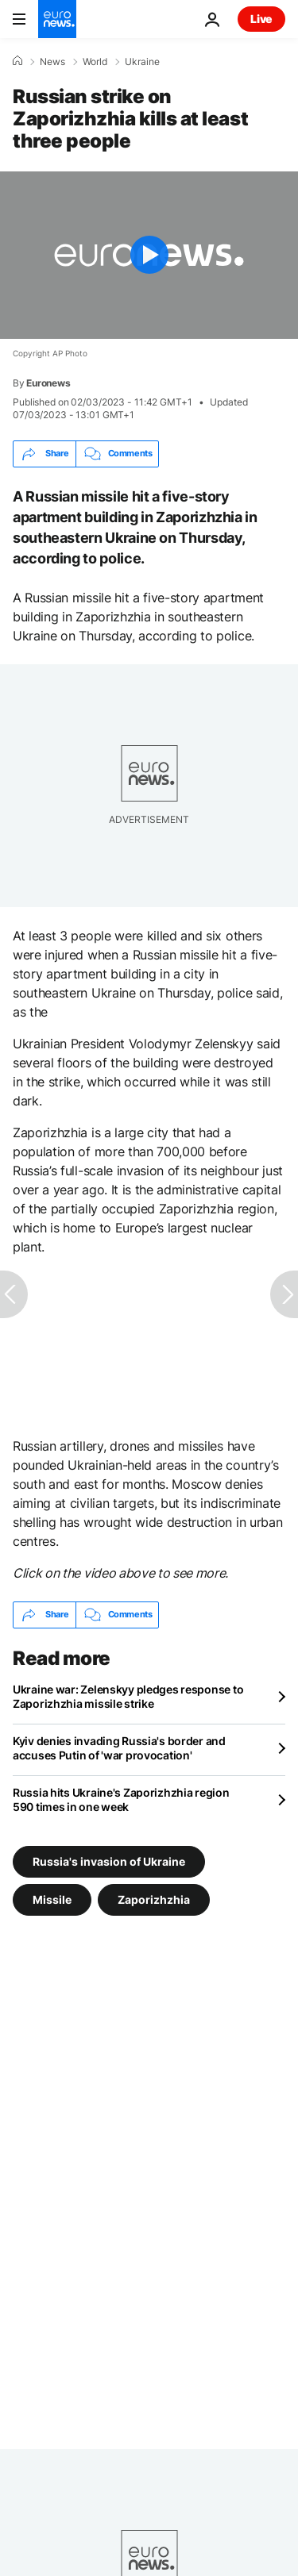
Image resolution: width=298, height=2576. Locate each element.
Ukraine (142, 62)
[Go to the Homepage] (57, 19)
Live (261, 18)
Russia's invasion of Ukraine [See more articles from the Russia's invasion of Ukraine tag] (109, 1860)
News (52, 62)
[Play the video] (149, 255)
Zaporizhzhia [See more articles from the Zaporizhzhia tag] (154, 1898)
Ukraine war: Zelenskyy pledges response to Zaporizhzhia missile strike (128, 1696)
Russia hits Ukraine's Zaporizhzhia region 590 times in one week (121, 1799)
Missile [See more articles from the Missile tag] (52, 1898)
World (95, 62)
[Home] (17, 61)
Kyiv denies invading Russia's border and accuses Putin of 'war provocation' (119, 1748)
